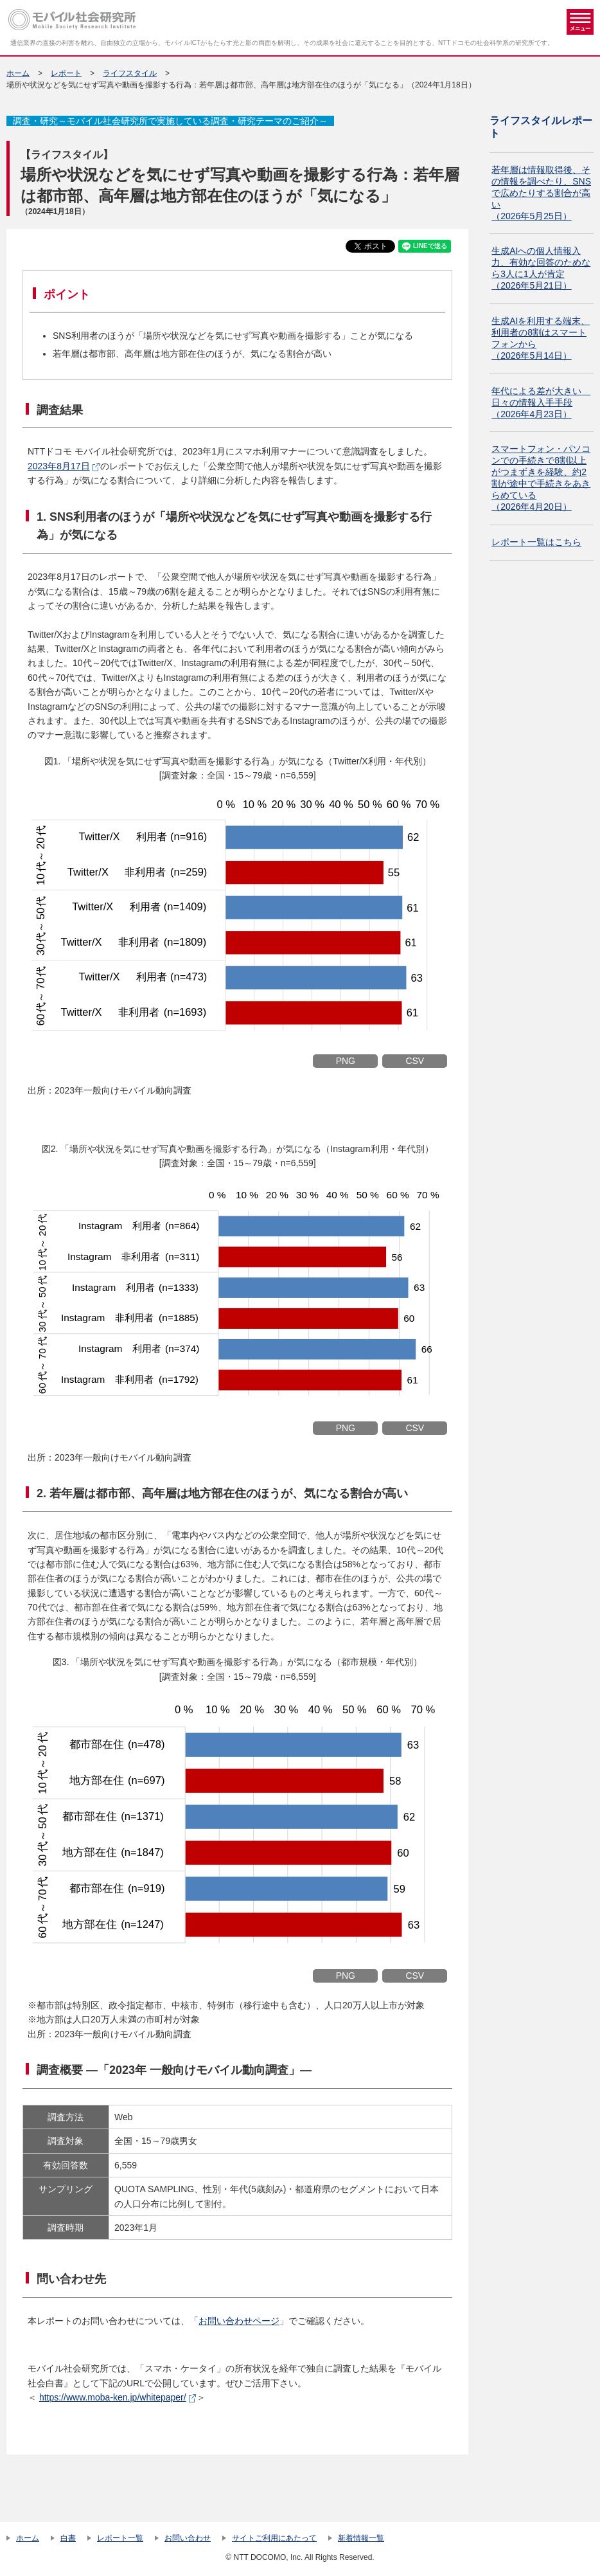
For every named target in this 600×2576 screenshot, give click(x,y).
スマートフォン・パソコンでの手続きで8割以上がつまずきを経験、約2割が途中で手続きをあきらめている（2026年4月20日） (540, 478)
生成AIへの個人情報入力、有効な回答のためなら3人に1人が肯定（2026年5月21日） (540, 268)
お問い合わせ (187, 2538)
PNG (345, 1061)
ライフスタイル (130, 73)
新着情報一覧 (361, 2538)
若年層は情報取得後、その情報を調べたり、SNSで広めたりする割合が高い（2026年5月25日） (541, 193)
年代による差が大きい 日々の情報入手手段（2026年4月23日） (540, 402)
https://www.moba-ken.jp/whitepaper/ (112, 2397)
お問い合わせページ (239, 2321)
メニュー (580, 22)
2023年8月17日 (59, 466)
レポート (66, 73)
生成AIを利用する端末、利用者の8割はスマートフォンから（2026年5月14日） (540, 338)
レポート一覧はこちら (536, 542)
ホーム (18, 73)
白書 (68, 2538)
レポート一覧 (120, 2538)
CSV (414, 1061)
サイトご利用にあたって (274, 2538)
